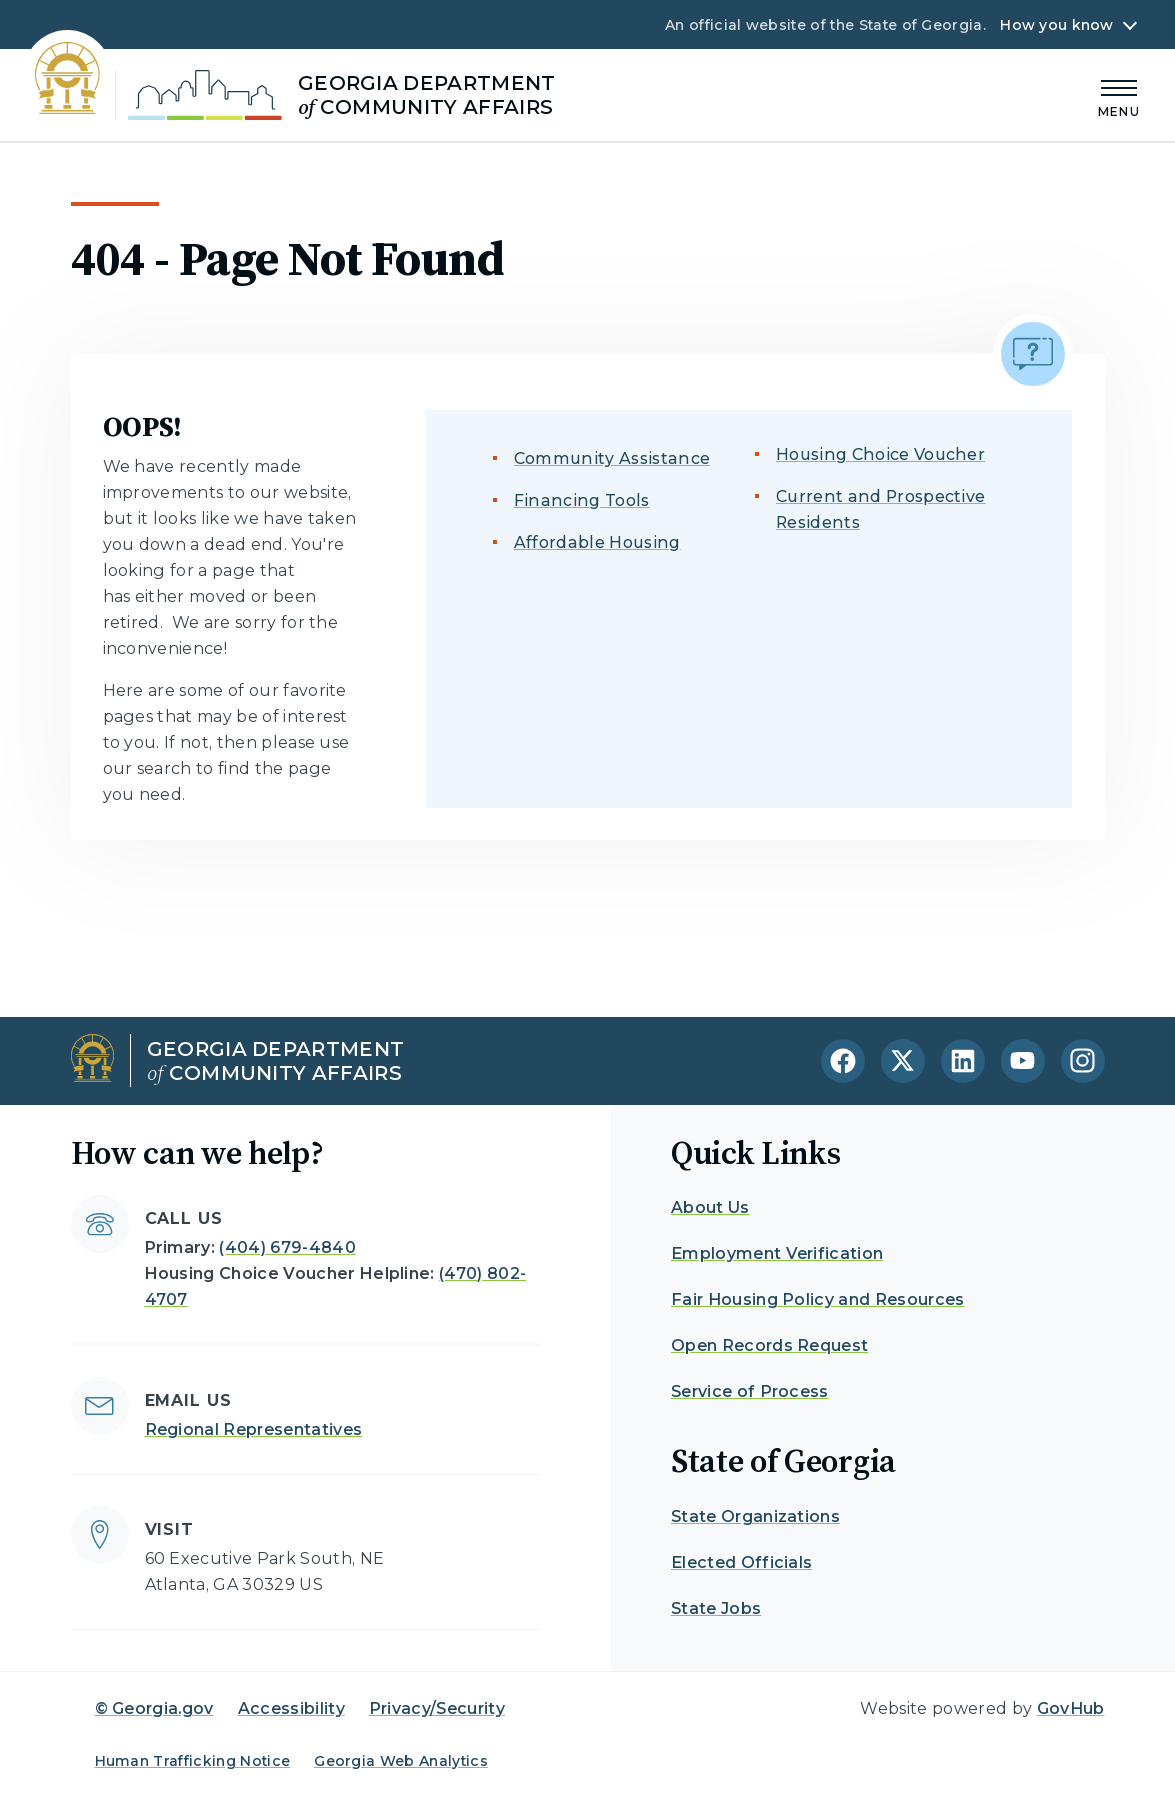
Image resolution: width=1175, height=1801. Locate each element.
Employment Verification (777, 1253)
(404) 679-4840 (287, 1247)
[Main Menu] (1119, 95)
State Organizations (755, 1516)
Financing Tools (582, 500)
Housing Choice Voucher (880, 454)
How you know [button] (1056, 25)
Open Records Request (769, 1345)
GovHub (1071, 1708)
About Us (710, 1207)
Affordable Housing (597, 542)
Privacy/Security (437, 1708)
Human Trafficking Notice (193, 1761)
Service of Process (750, 1391)
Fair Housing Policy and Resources (818, 1299)
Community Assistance (612, 458)
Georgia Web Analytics (401, 1761)
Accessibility (291, 1708)
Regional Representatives (254, 1429)
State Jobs (716, 1608)
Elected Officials (741, 1562)
